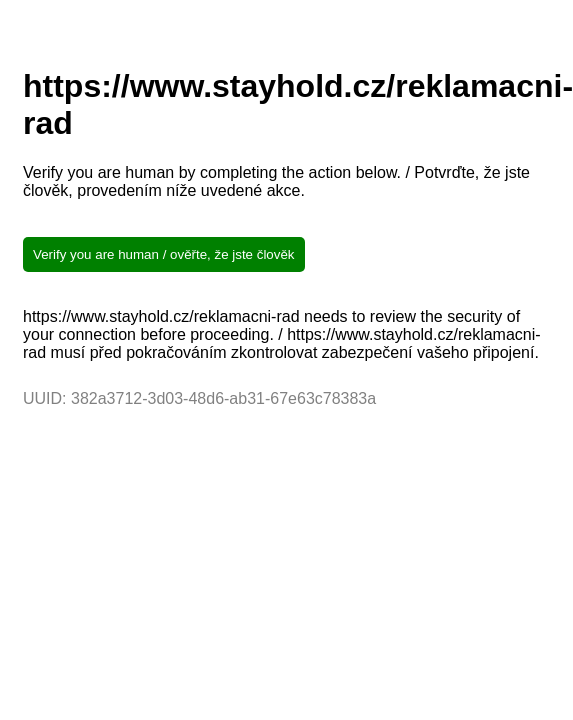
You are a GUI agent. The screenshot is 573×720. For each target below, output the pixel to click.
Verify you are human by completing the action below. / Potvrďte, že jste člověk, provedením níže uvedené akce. (276, 181)
